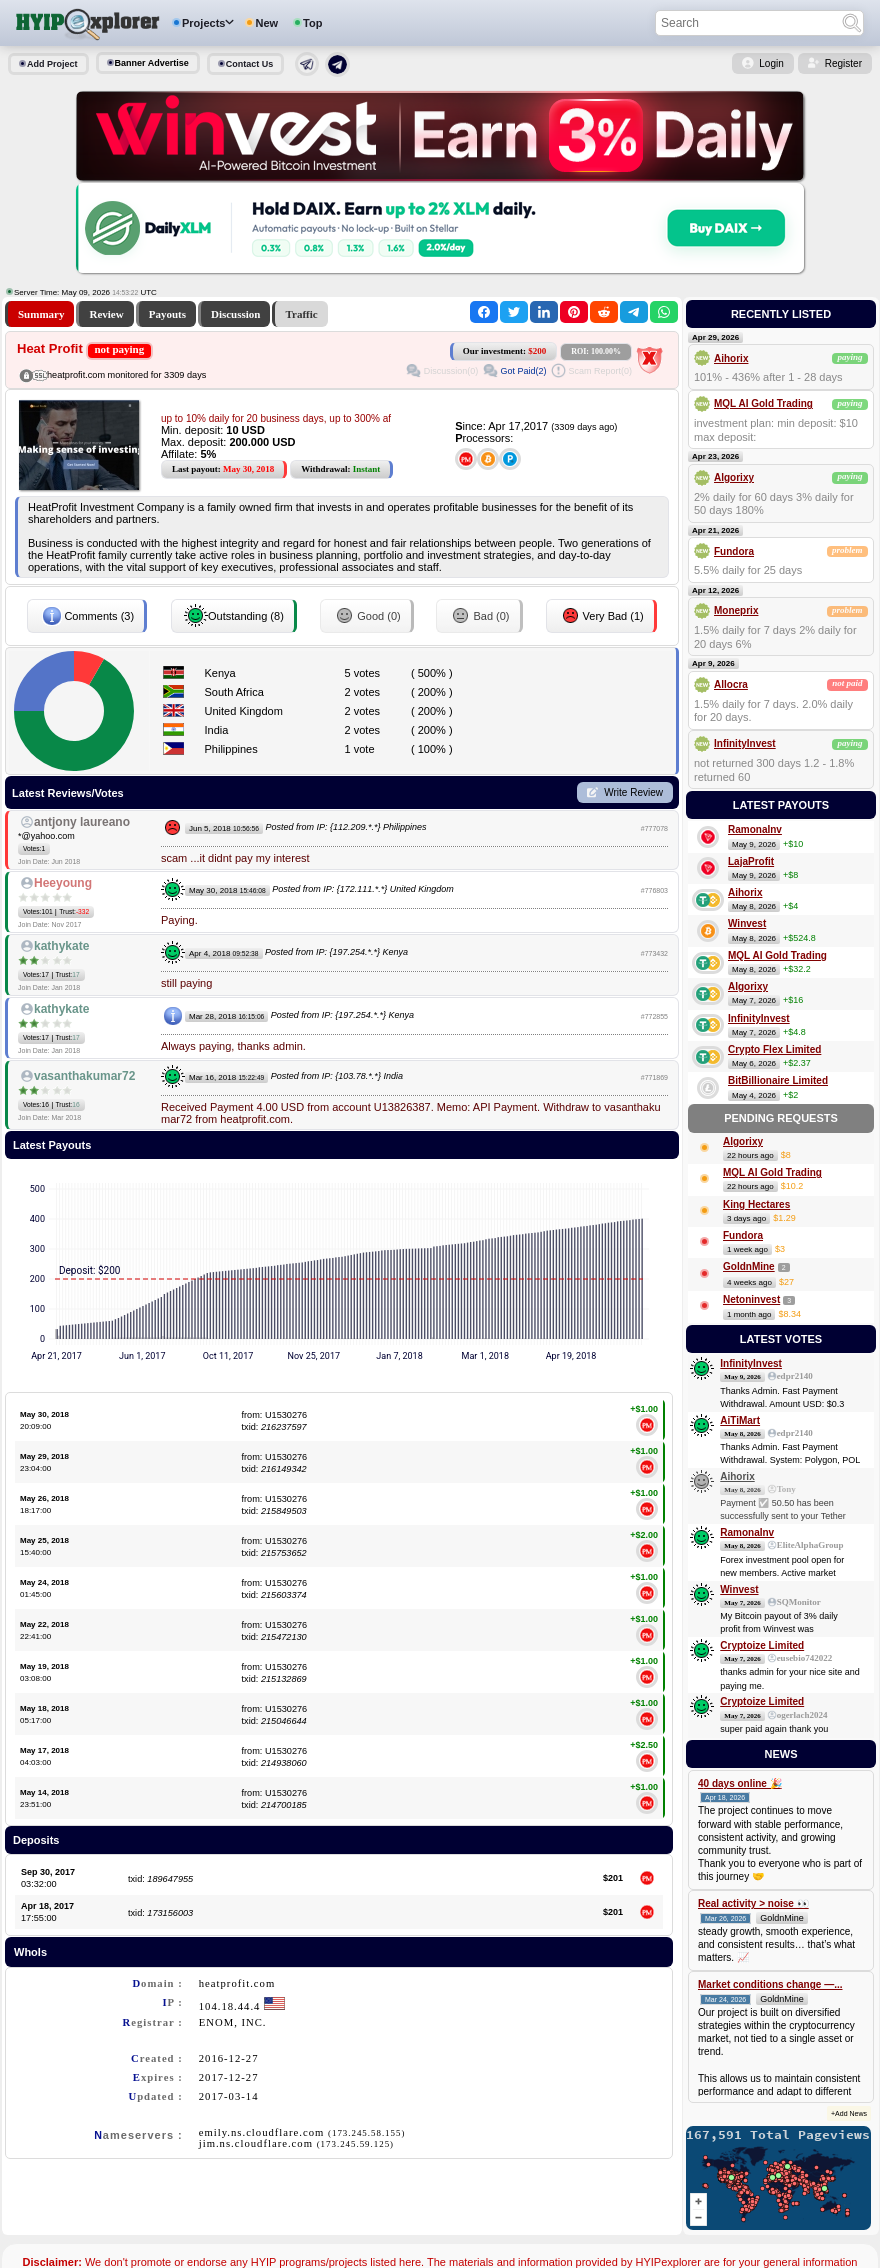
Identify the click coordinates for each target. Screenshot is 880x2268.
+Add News (849, 2113)
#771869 (654, 1077)
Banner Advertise (152, 63)
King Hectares (756, 1204)
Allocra (731, 684)
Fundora (734, 551)
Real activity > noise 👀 (753, 1903)
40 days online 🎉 (740, 1783)
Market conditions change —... (770, 1984)
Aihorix (731, 358)
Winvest (747, 923)
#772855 (654, 1016)
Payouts (167, 314)
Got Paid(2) (523, 371)
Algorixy (734, 477)
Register (843, 63)
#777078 (654, 828)
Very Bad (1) (601, 616)
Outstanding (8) (234, 616)
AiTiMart (740, 1420)
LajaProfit (751, 861)
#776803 (654, 890)
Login (771, 63)
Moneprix (736, 610)
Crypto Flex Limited (774, 1049)
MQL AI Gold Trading (763, 403)
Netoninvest (751, 1299)
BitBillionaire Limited (778, 1080)
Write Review (633, 792)
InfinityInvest (745, 743)
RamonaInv (755, 829)
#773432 (654, 953)
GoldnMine (749, 1266)
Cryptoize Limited (762, 1645)
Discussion (236, 314)
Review (106, 314)
